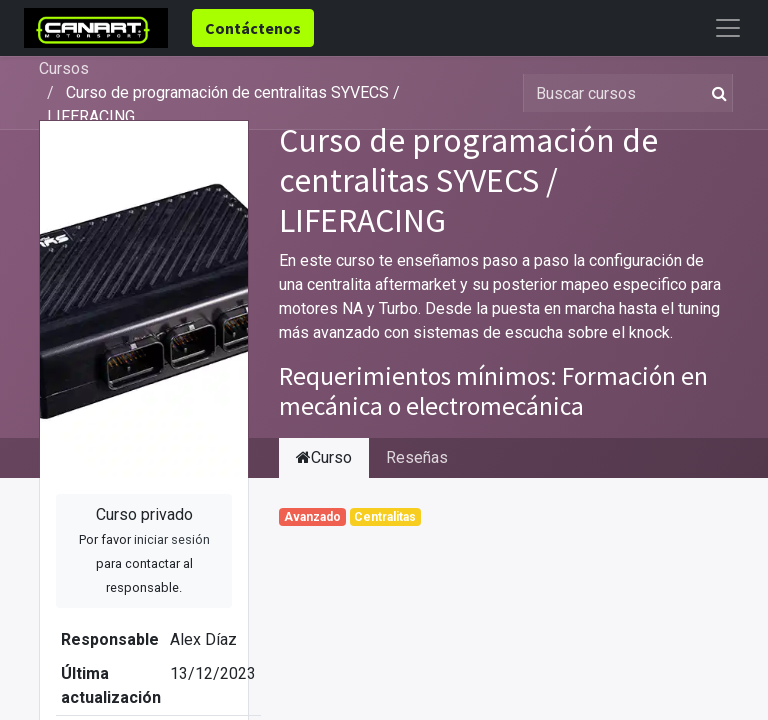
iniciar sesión (172, 539)
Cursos (64, 68)
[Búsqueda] (715, 93)
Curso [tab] (324, 457)
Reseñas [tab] (417, 457)
